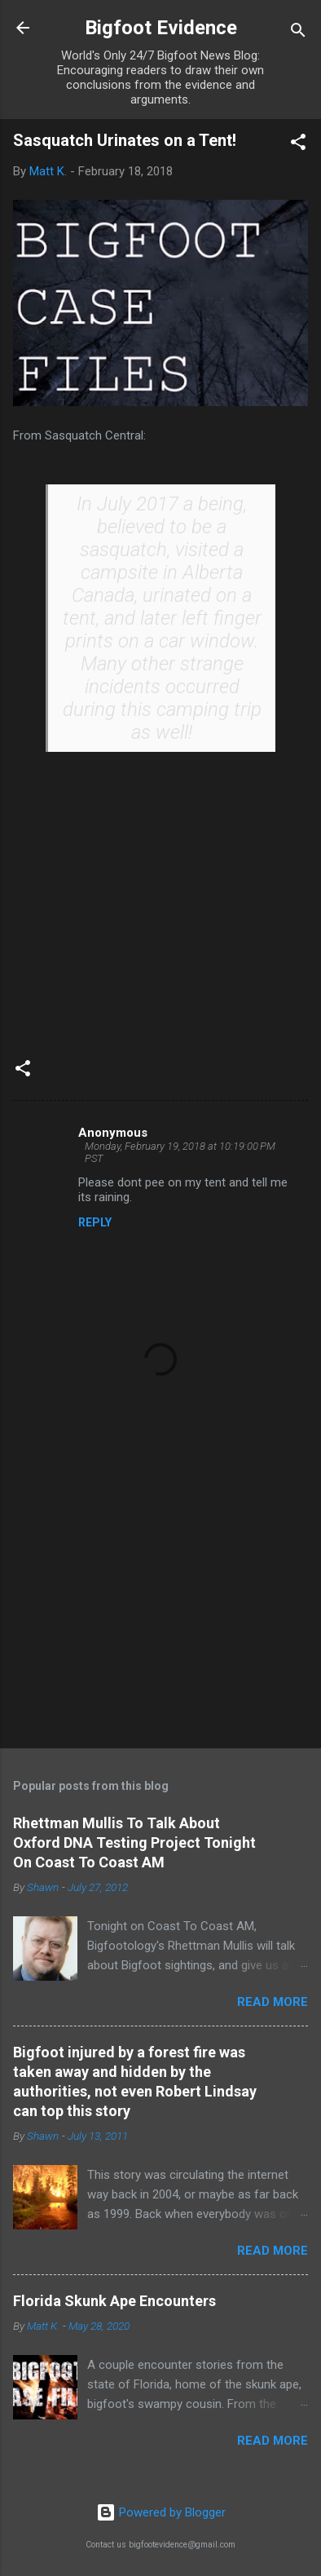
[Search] (298, 33)
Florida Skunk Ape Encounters (114, 2300)
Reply (95, 1222)
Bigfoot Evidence (161, 27)
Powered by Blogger (161, 2512)
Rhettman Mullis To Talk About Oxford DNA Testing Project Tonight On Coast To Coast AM (134, 1842)
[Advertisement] (160, 1608)
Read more (272, 2002)
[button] (298, 144)
